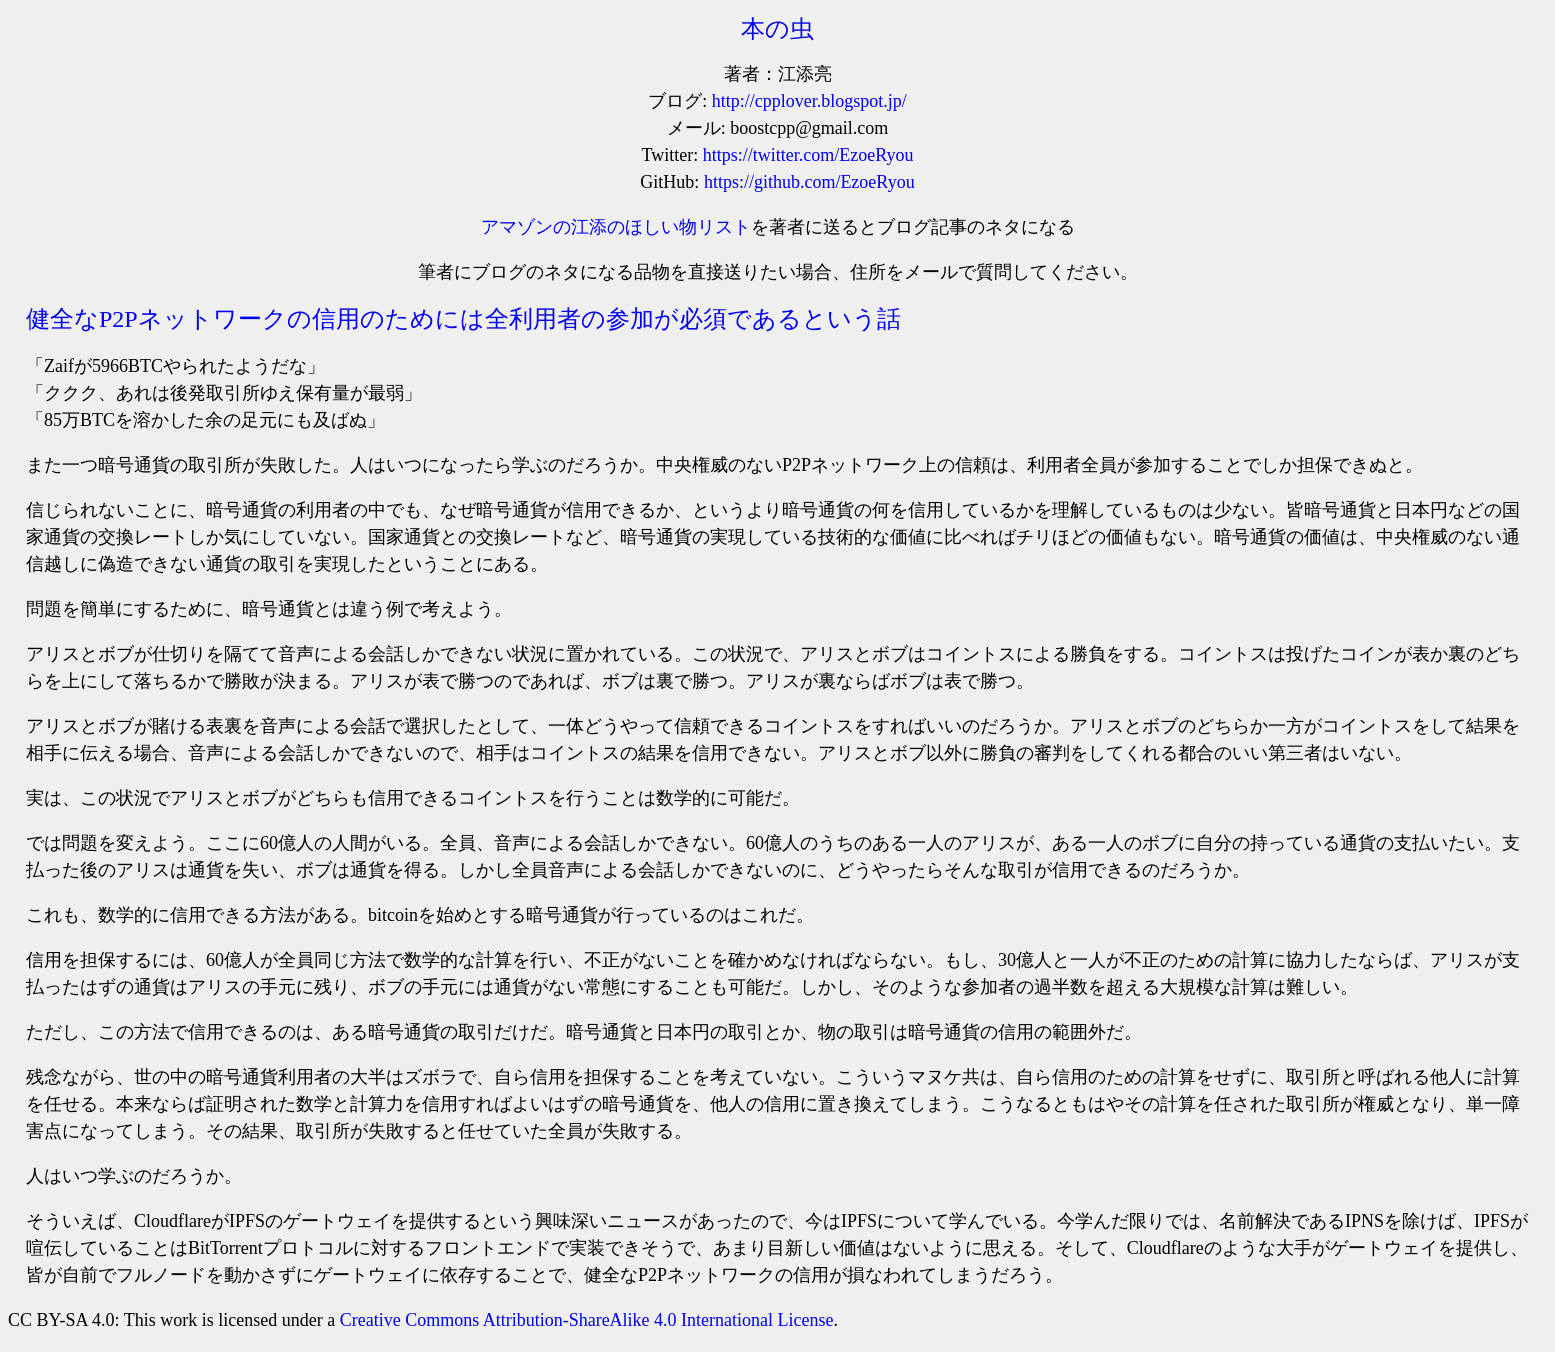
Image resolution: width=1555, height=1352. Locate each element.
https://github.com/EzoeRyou (809, 182)
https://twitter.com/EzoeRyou (808, 155)
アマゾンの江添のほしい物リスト (616, 227)
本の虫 (777, 29)
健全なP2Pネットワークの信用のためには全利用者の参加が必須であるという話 (463, 319)
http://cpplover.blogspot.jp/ (809, 101)
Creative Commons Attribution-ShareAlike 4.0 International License (587, 1320)
